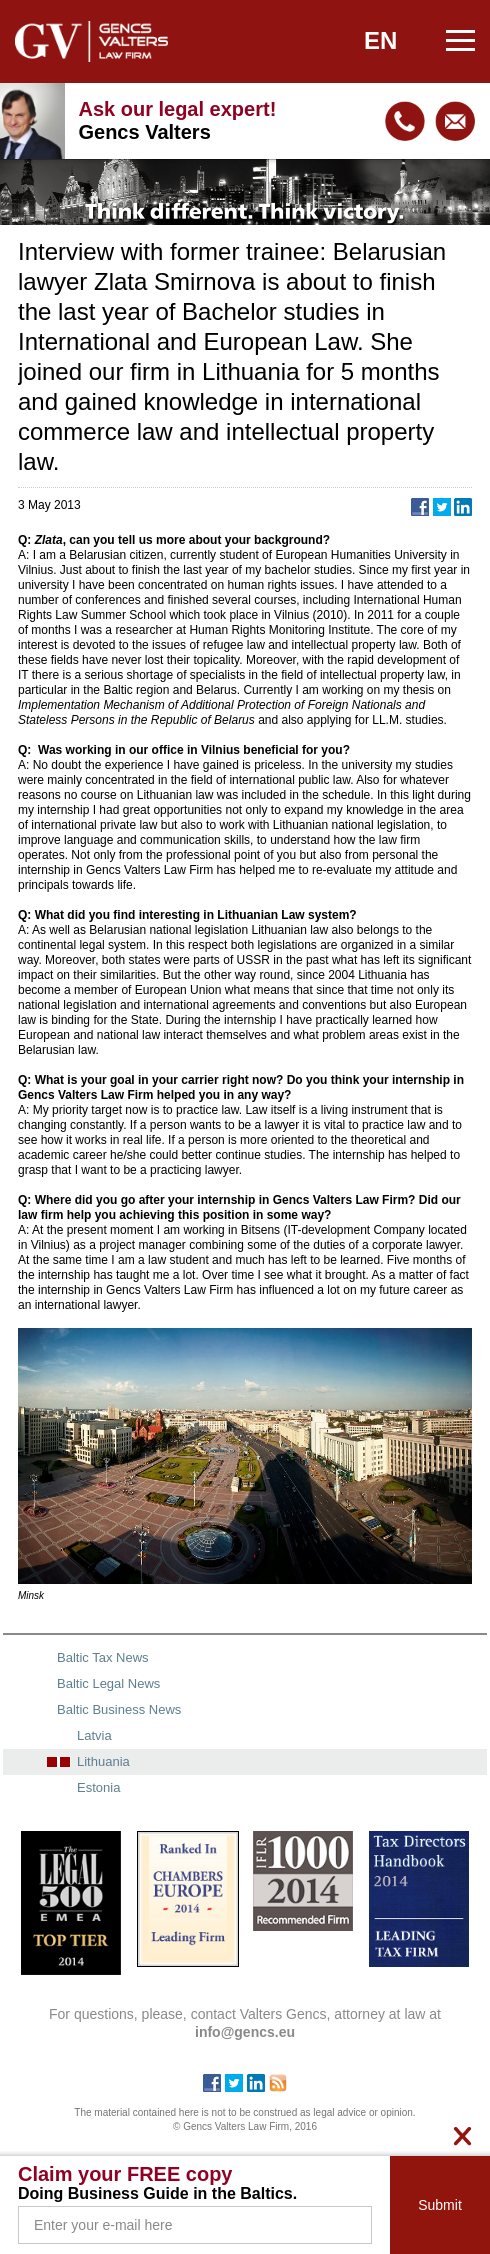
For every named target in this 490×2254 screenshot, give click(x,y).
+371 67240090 (405, 121)
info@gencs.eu (455, 121)
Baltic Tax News (103, 1657)
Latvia (94, 1735)
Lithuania (103, 1761)
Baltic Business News (119, 1709)
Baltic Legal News (108, 1683)
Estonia (98, 1787)
